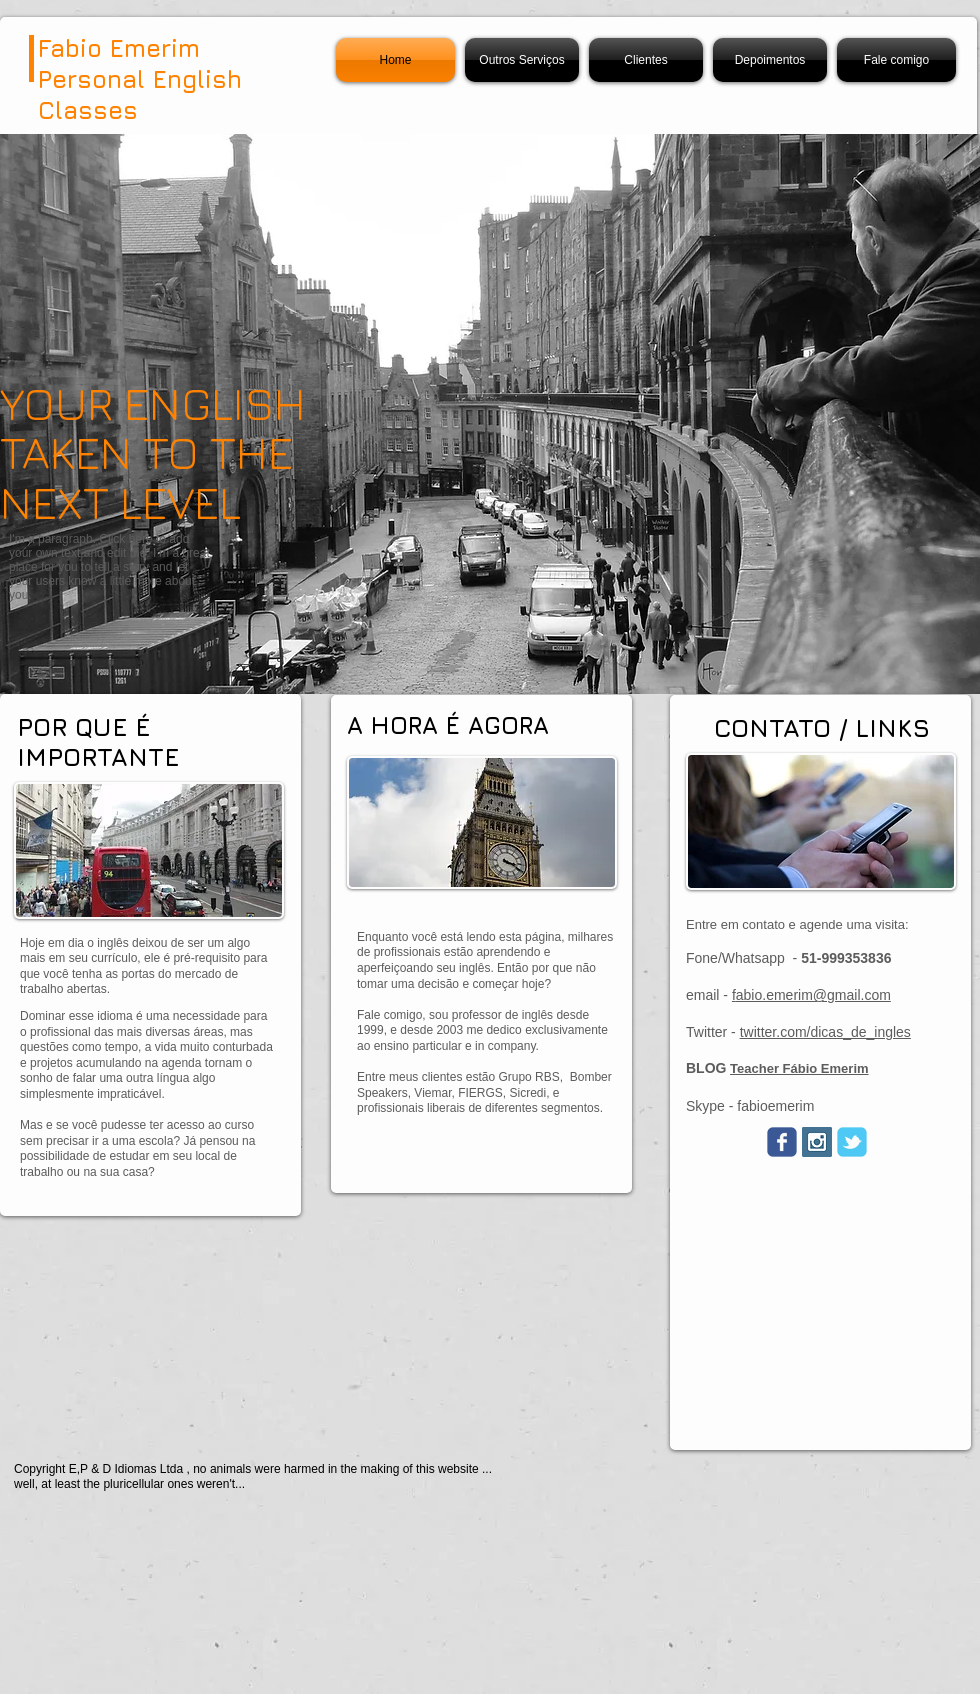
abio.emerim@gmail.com (813, 995)
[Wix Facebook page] (782, 1142)
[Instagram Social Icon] (817, 1142)
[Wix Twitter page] (852, 1142)
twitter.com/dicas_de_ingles (825, 1032)
